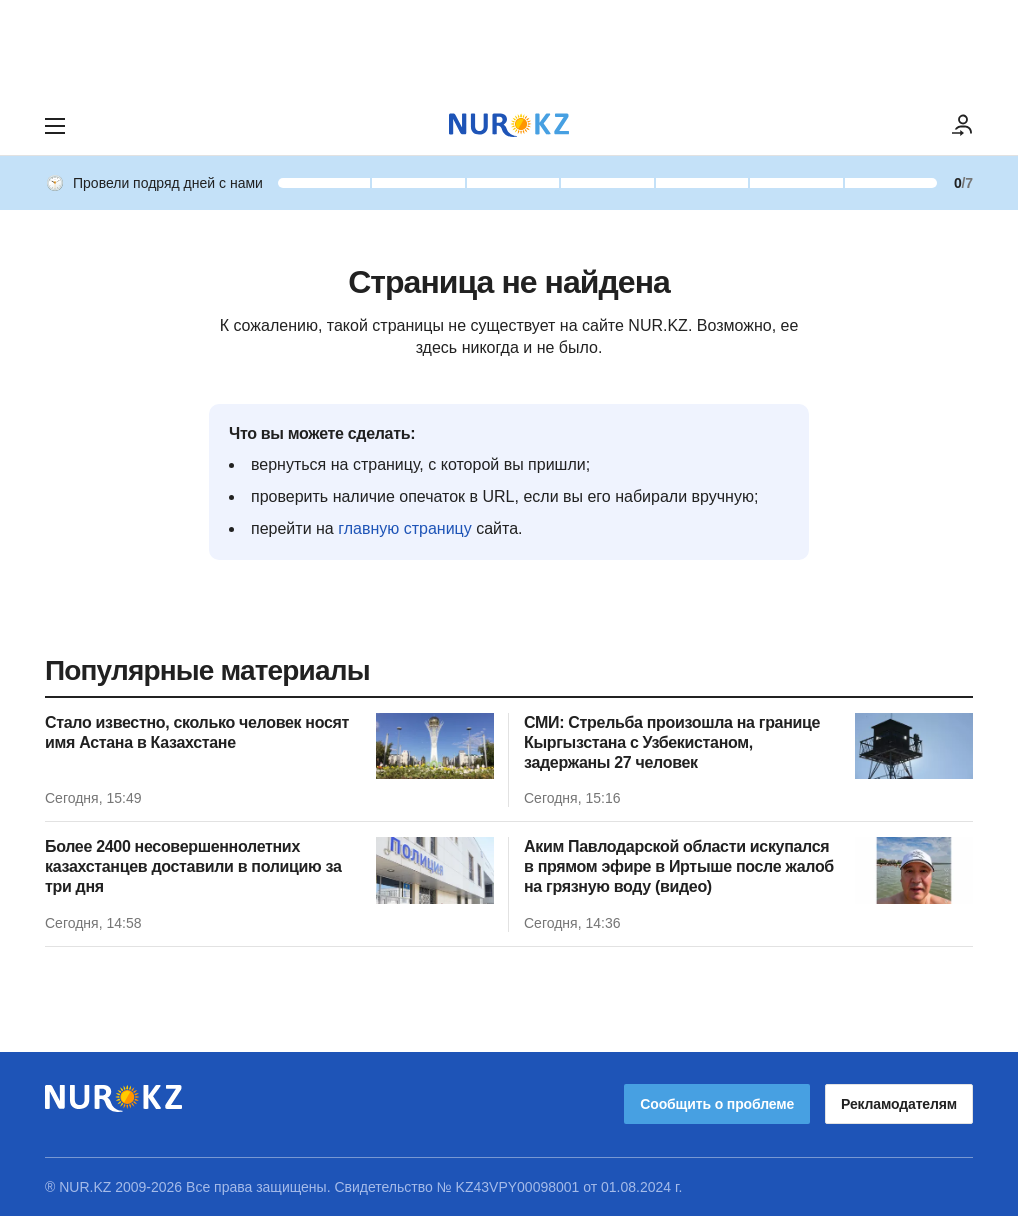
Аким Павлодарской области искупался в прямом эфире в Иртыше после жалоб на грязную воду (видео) (679, 866)
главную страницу (405, 528)
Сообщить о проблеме (717, 1104)
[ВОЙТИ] (963, 126)
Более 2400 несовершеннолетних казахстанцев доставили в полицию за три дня (193, 866)
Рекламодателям (899, 1104)
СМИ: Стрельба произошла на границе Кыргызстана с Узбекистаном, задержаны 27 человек (672, 742)
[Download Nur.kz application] (509, 48)
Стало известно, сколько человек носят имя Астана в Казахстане (197, 732)
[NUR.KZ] (509, 125)
